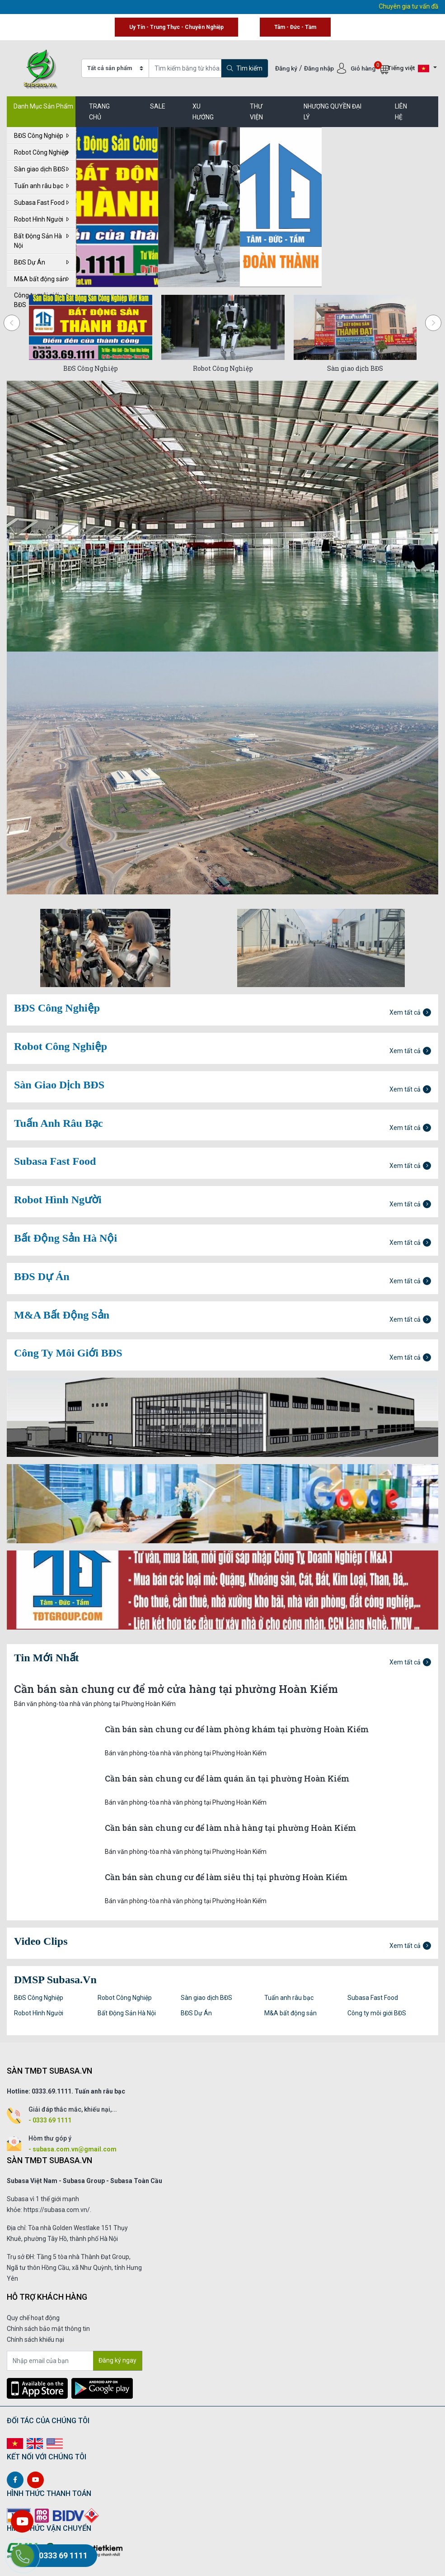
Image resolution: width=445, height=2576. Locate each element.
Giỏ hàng (370, 68)
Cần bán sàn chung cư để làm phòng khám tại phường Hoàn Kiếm (237, 1729)
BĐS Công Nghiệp (41, 135)
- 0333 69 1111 (49, 2120)
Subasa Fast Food (41, 202)
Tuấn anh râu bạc (41, 185)
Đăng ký (286, 68)
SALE (157, 106)
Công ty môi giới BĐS (376, 2013)
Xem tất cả (410, 1012)
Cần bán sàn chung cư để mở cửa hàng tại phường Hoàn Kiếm (176, 1689)
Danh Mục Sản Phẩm (43, 106)
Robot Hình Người (41, 219)
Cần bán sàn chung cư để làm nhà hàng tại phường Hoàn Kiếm (230, 1828)
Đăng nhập (319, 68)
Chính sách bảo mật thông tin (48, 2328)
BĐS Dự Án (41, 262)
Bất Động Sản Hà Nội (41, 240)
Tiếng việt (408, 68)
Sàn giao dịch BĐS (41, 169)
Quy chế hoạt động (33, 2317)
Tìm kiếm (244, 68)
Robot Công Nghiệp (41, 152)
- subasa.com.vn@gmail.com (72, 2149)
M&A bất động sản (41, 279)
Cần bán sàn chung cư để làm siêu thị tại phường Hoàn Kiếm (226, 1877)
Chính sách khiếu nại (35, 2339)
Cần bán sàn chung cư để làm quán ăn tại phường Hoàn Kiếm (227, 1778)
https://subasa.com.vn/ (56, 2209)
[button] (124, 274)
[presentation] (12, 323)
